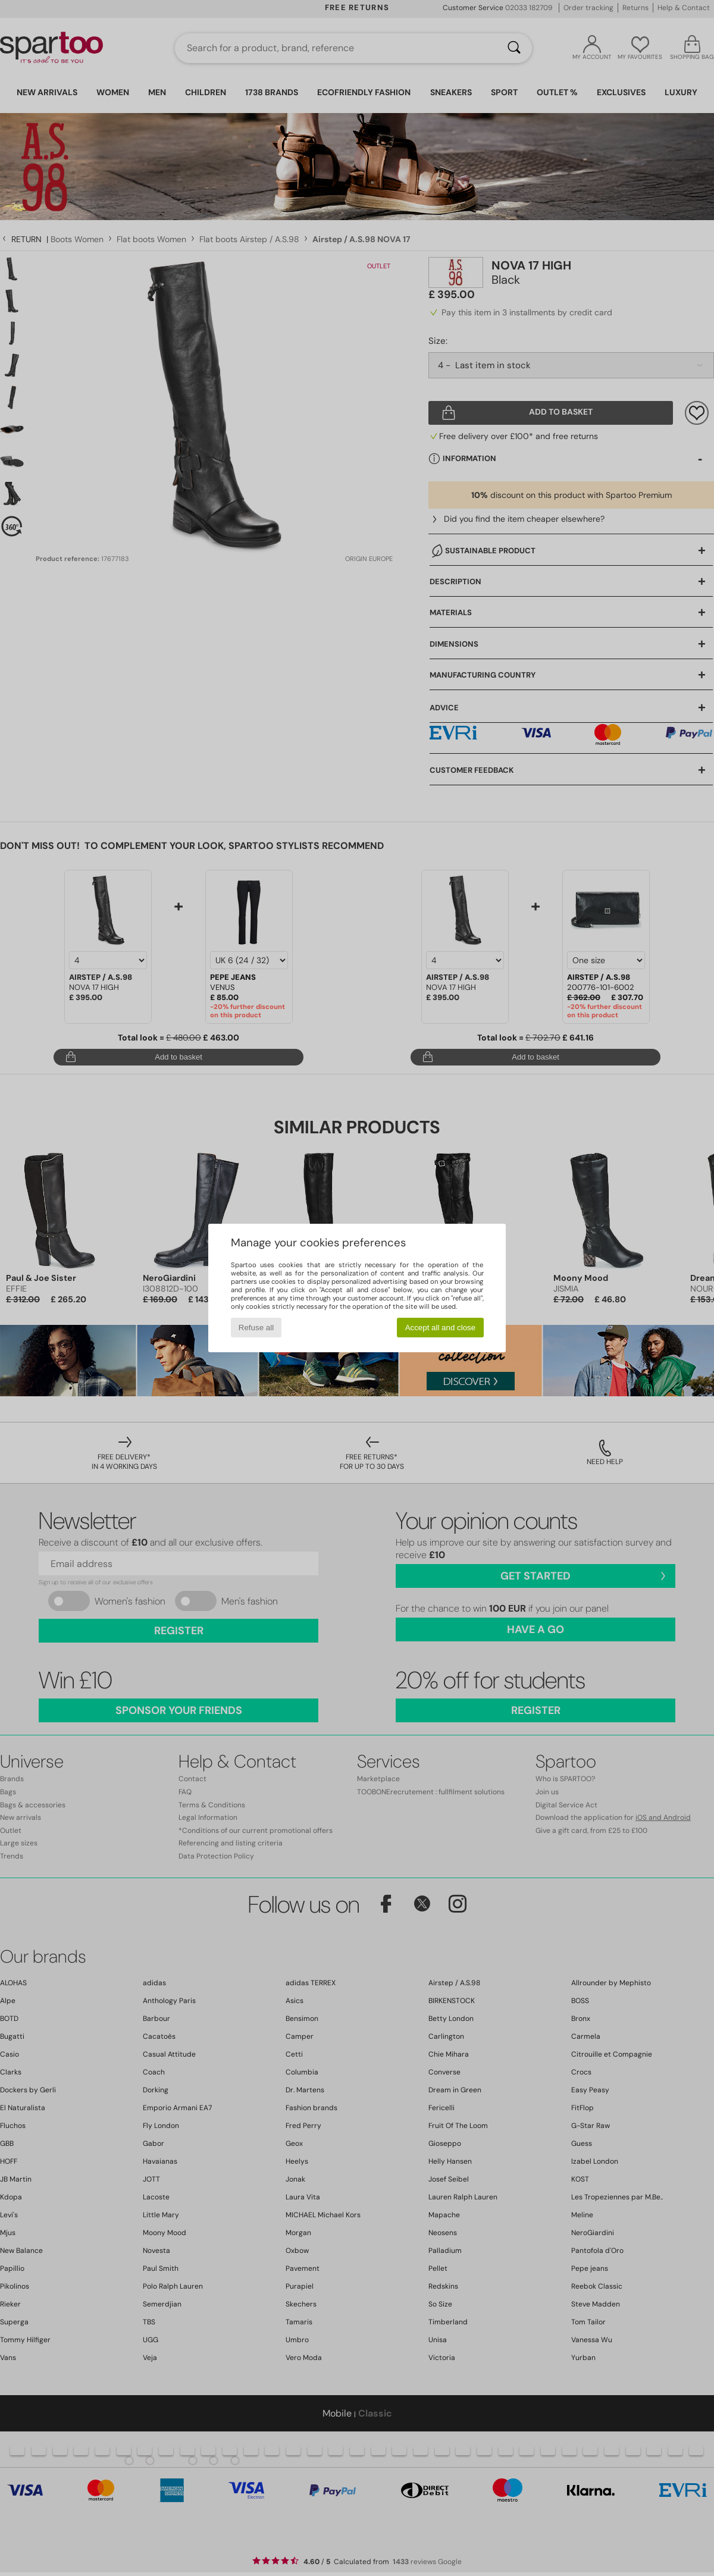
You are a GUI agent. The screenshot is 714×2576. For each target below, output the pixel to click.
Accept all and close (440, 1327)
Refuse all (256, 1327)
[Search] (514, 48)
